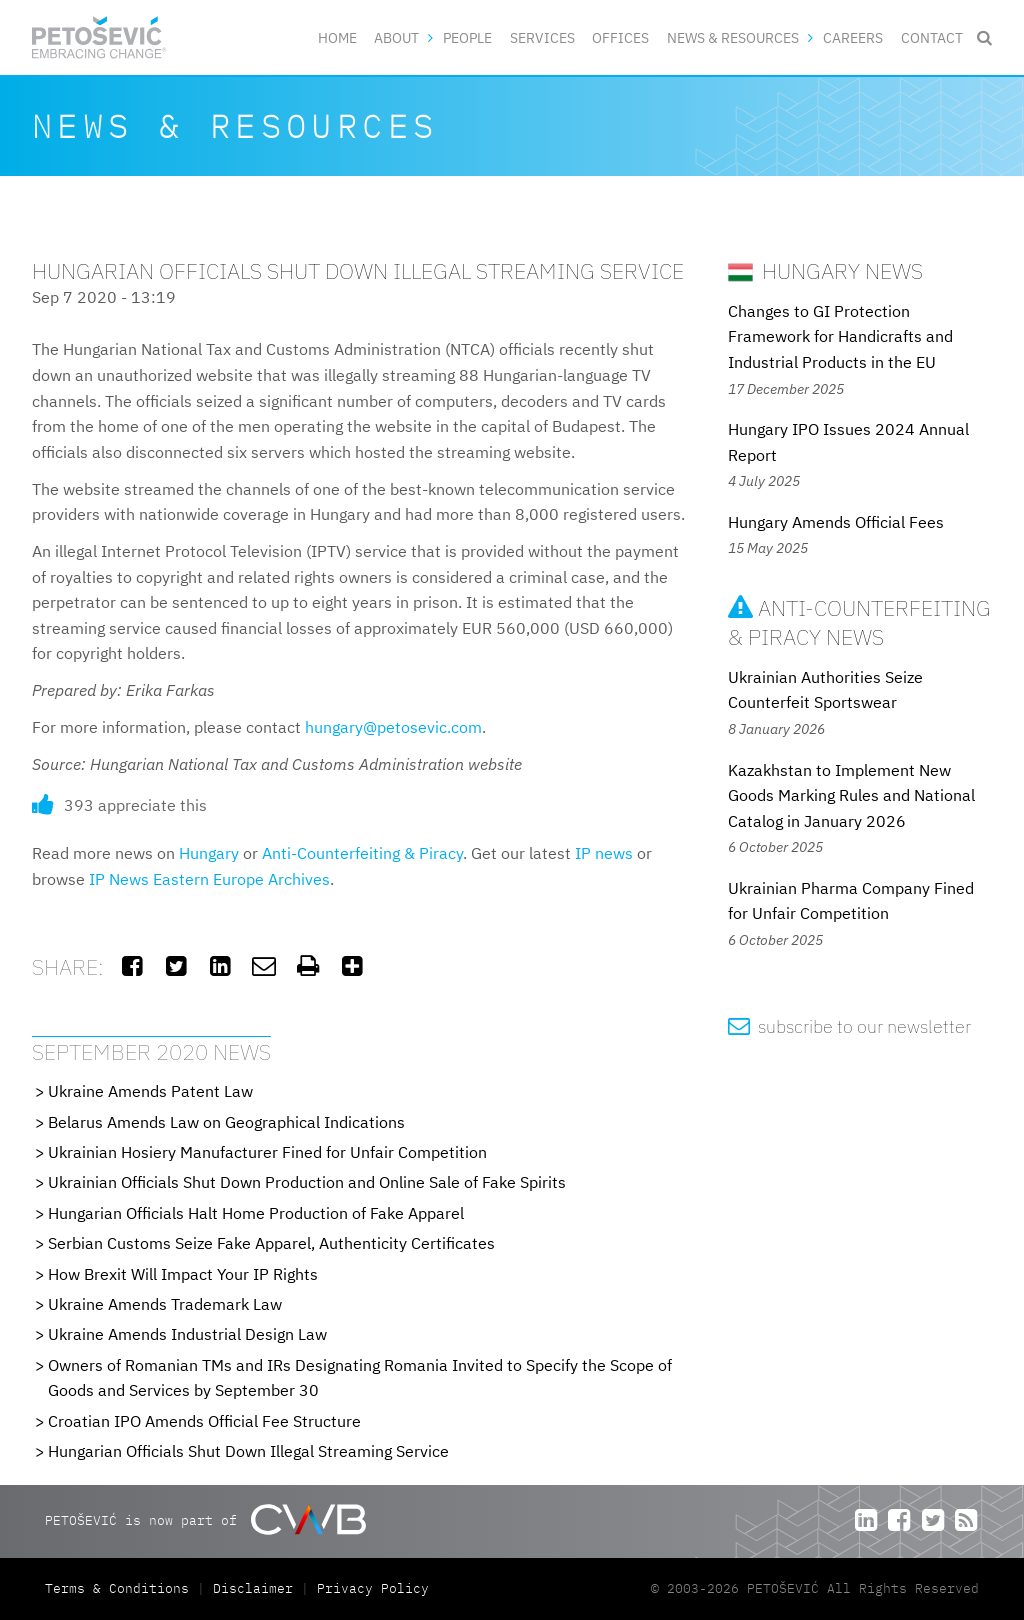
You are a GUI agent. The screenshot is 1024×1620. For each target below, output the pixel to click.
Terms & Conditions (121, 1588)
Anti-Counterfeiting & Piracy (362, 853)
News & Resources (733, 37)
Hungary (209, 853)
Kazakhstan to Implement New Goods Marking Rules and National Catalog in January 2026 (851, 795)
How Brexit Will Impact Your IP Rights (183, 1274)
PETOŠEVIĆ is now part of (205, 1519)
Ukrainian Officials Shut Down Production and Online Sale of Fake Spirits (307, 1182)
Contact (932, 37)
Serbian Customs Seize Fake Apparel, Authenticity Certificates (271, 1243)
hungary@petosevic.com (393, 727)
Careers (853, 37)
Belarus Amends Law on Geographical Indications (226, 1122)
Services (542, 37)
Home (337, 37)
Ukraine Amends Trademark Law (165, 1304)
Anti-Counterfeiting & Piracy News (859, 622)
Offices (620, 37)
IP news (604, 853)
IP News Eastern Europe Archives (209, 879)
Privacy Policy (373, 1588)
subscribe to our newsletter (849, 1026)
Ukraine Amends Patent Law (150, 1091)
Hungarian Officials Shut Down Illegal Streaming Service (248, 1451)
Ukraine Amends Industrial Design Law (187, 1334)
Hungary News (825, 270)
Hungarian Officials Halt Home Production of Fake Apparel (256, 1213)
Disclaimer (253, 1588)
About (396, 37)
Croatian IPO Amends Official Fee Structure (204, 1421)
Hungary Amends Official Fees (836, 522)
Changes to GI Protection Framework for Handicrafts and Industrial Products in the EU (840, 336)
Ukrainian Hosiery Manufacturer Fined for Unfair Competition (267, 1152)
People (467, 37)
